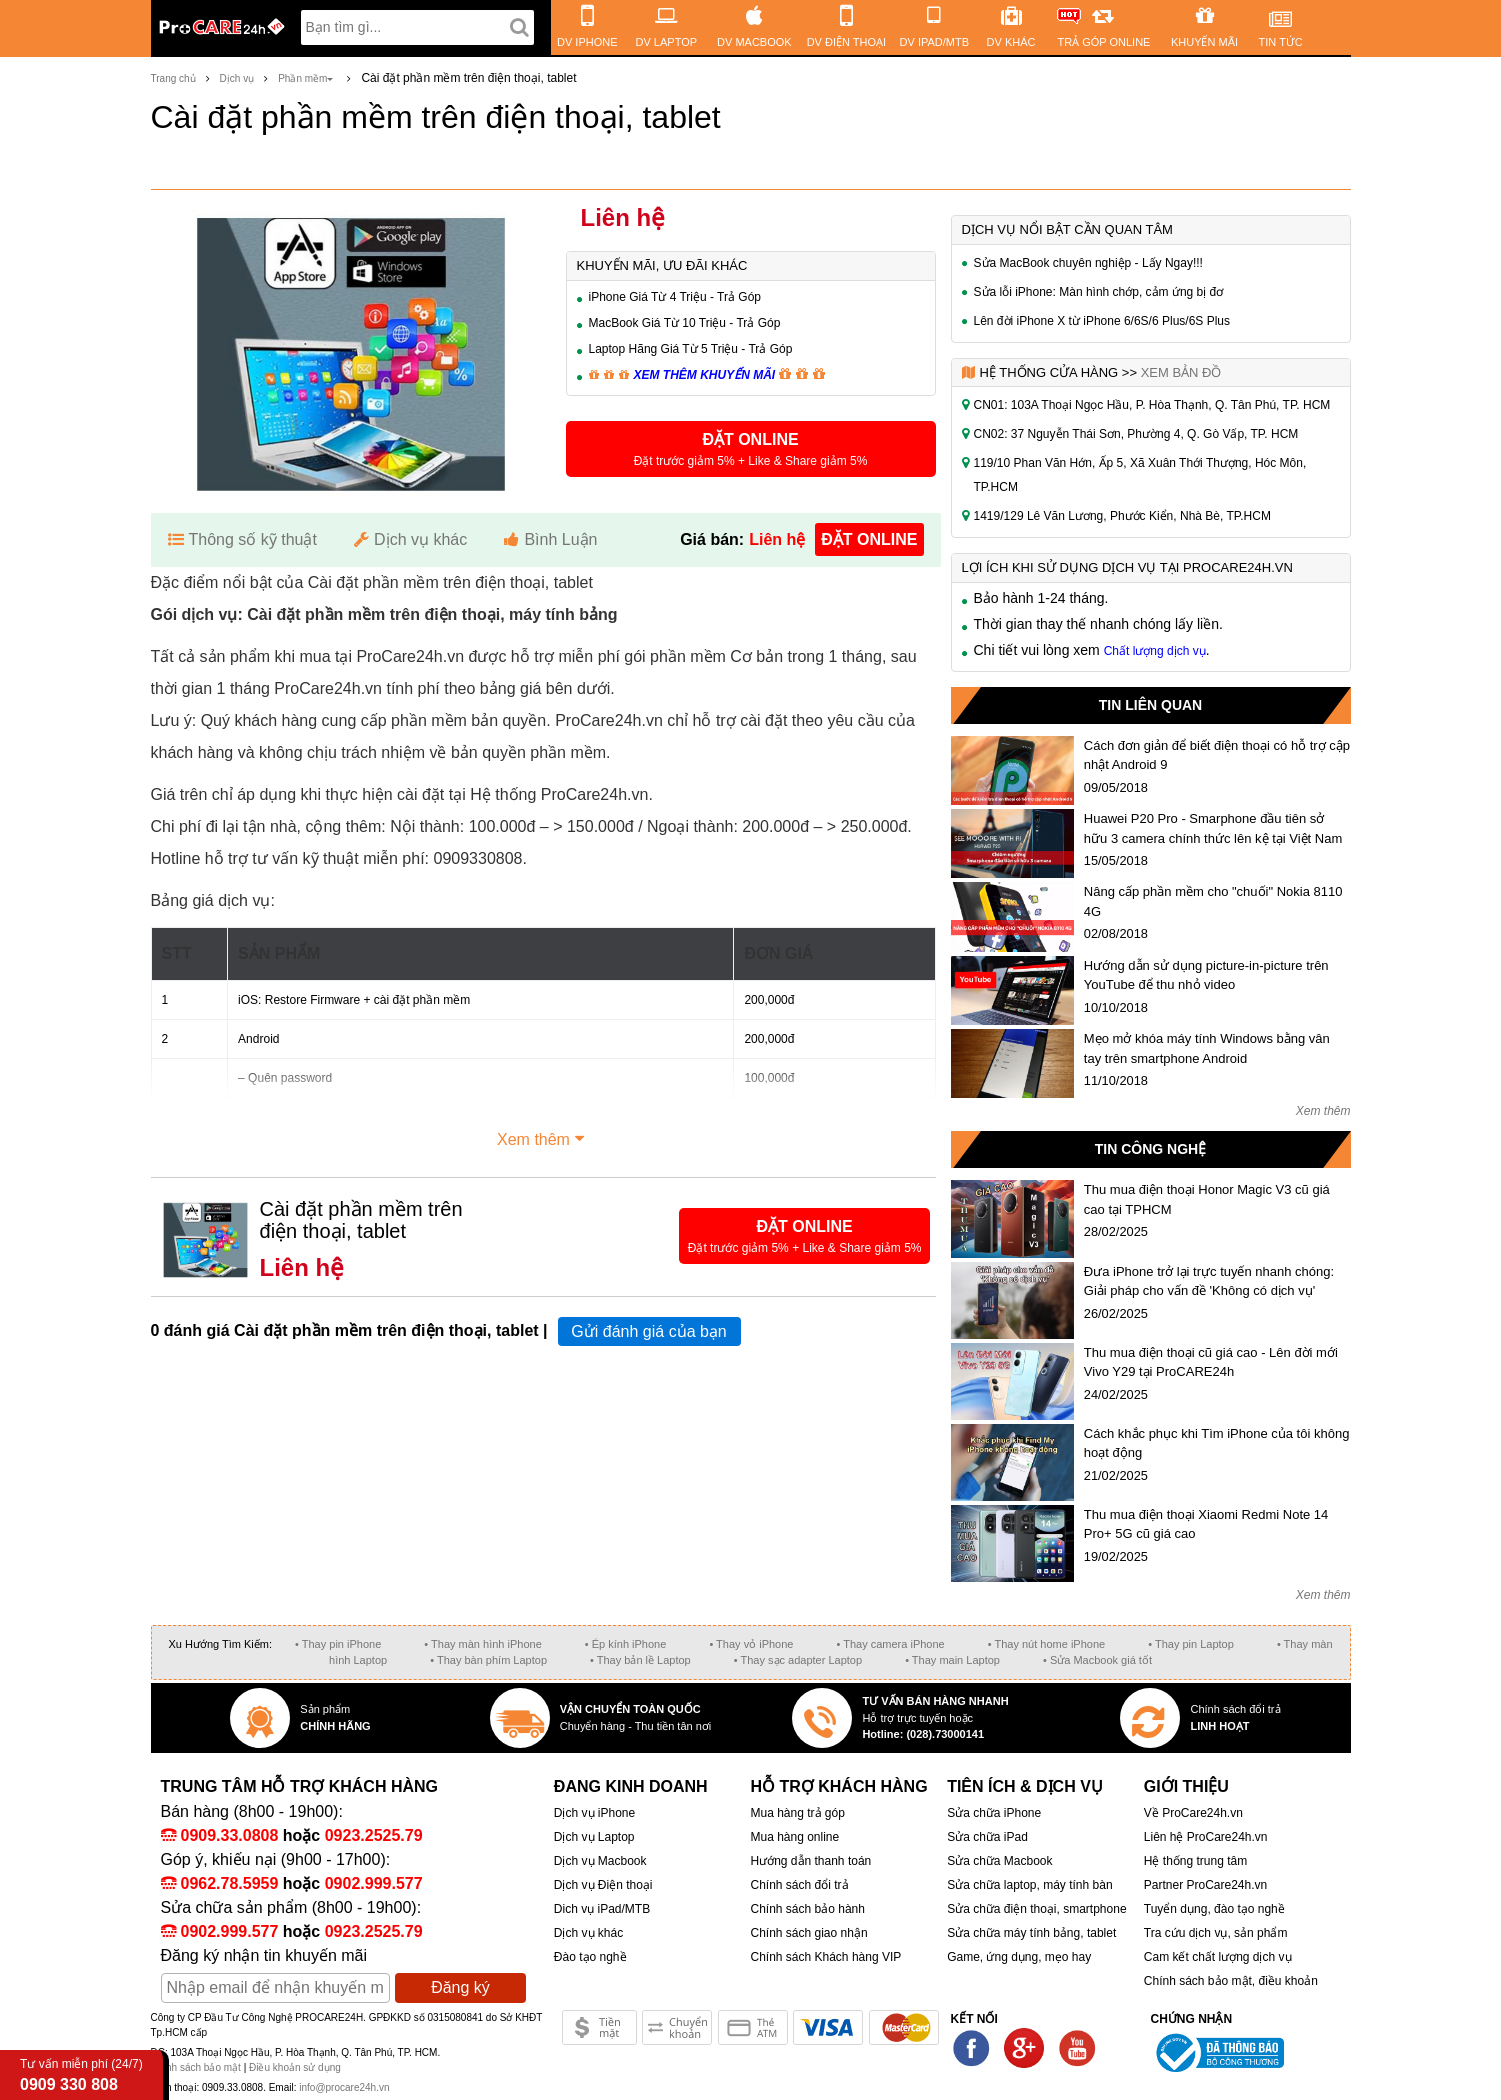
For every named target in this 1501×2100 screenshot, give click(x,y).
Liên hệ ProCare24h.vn (1206, 1837)
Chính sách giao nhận (808, 1933)
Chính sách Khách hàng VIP (825, 1957)
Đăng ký (460, 1987)
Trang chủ (173, 78)
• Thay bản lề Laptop (640, 1660)
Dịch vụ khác (588, 1933)
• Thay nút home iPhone (1046, 1644)
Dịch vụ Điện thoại (603, 1885)
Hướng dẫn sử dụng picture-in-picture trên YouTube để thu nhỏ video (1206, 975)
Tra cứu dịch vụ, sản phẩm (1216, 1933)
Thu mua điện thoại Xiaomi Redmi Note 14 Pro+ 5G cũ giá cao (1206, 1524)
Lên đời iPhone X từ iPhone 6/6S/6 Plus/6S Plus (1102, 321)
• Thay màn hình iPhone (482, 1644)
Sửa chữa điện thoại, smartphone (1036, 1909)
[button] (751, 449)
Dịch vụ (237, 78)
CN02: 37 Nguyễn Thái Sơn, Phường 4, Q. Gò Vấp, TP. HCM (1136, 434)
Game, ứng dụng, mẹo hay (1019, 1957)
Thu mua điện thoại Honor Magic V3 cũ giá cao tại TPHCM (1207, 1199)
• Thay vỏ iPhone (751, 1644)
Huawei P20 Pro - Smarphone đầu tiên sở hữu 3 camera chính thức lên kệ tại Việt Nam (1213, 828)
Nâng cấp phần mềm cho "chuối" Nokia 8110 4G (1213, 901)
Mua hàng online (794, 1837)
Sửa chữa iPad (987, 1837)
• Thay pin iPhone (338, 1644)
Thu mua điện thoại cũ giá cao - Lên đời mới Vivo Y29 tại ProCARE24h (1211, 1362)
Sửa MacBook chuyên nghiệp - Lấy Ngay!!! (1088, 263)
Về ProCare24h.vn (1193, 1813)
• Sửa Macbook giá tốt (1097, 1660)
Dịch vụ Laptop (594, 1837)
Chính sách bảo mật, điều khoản (1231, 1981)
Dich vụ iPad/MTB (602, 1909)
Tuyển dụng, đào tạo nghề (1214, 1909)
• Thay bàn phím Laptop (488, 1660)
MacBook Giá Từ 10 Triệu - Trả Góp (685, 323)
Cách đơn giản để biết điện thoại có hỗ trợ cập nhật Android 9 (1217, 755)
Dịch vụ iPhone (594, 1813)
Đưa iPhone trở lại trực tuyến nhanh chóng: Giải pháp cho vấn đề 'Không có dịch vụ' (1209, 1281)
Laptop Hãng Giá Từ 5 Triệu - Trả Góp (691, 349)
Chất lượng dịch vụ (1155, 651)
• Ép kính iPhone (626, 1644)
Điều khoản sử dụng (295, 2067)
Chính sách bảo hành (807, 1909)
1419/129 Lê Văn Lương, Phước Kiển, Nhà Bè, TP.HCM (1122, 516)
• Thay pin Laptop (1191, 1644)
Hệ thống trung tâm (1195, 1861)
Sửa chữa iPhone (994, 1813)
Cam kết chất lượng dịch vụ (1218, 1957)
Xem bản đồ (1181, 372)
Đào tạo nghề (590, 1957)
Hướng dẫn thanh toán (810, 1861)
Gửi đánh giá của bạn (648, 1331)
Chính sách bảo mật (197, 2067)
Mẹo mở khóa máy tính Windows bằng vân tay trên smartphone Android (1207, 1048)
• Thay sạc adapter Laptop (798, 1660)
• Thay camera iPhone (891, 1644)
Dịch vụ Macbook (600, 1861)
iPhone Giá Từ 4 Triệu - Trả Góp (675, 297)
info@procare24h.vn (344, 2087)
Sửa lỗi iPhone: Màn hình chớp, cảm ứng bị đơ (1099, 292)
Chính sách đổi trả (799, 1885)
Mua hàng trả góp (797, 1813)
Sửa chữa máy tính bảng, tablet (1031, 1933)
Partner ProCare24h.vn (1205, 1885)
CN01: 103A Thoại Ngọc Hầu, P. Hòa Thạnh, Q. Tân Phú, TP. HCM (1152, 405)
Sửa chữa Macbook (999, 1861)
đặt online (869, 539)
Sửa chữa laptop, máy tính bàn (1029, 1885)
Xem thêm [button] (543, 1137)
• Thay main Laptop (952, 1660)
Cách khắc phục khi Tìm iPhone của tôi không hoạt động (1217, 1443)
